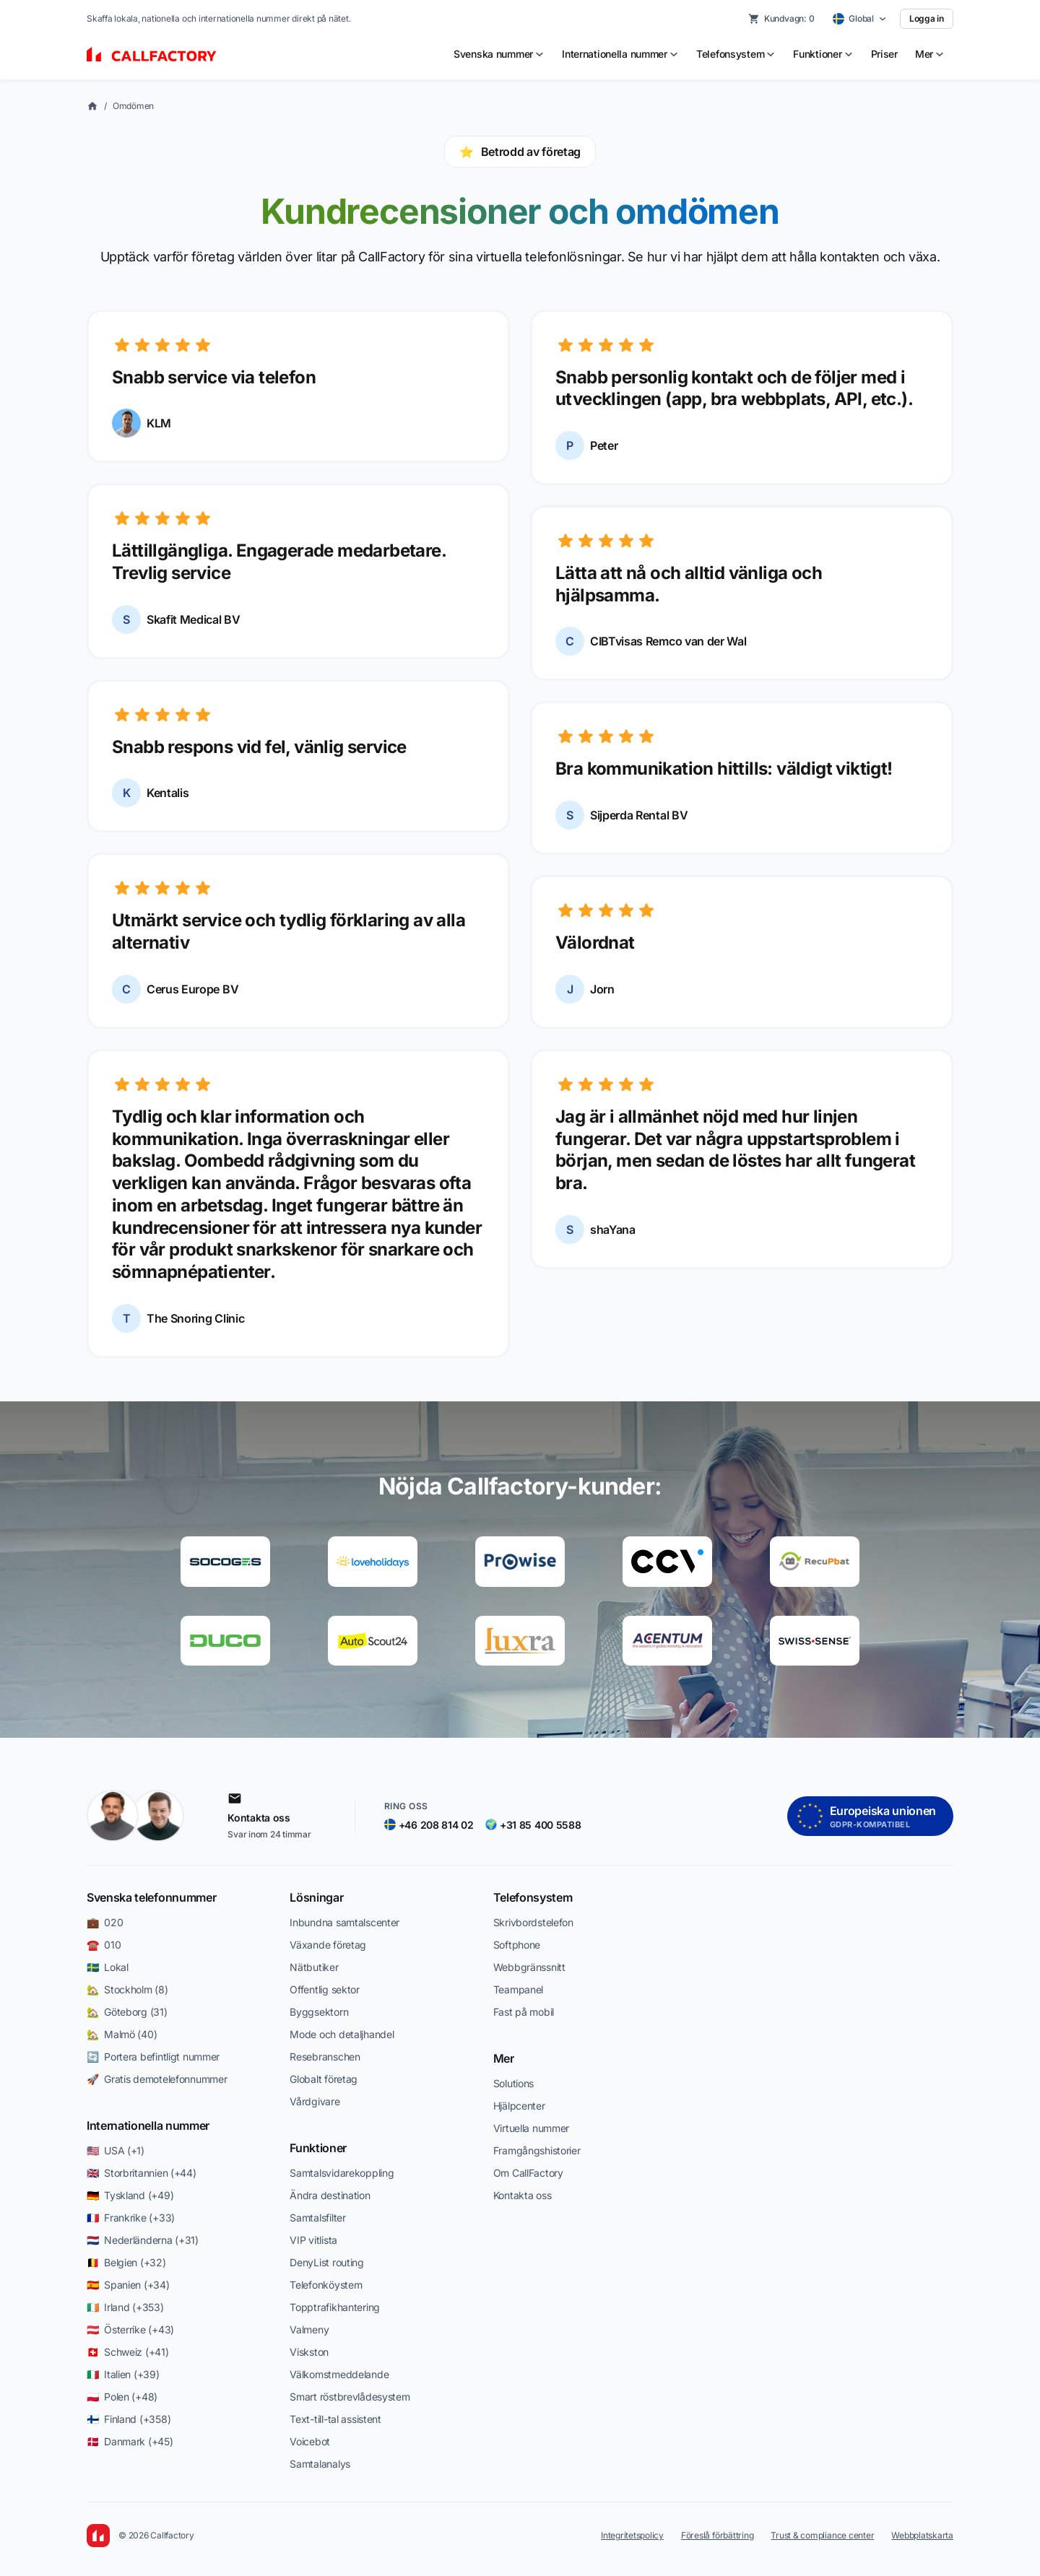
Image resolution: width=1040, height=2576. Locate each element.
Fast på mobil (523, 2012)
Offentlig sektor (325, 1989)
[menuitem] (499, 54)
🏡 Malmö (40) (122, 2034)
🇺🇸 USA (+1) (115, 2150)
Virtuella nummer (531, 2128)
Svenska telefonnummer (151, 1897)
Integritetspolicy (632, 2535)
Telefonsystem (533, 1897)
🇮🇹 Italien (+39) (123, 2374)
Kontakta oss (522, 2195)
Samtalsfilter (317, 2217)
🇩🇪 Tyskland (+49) (130, 2195)
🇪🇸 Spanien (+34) (128, 2285)
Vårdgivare (314, 2101)
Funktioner (318, 2148)
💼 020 (105, 1922)
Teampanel (518, 1989)
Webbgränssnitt (529, 1967)
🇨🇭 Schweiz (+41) (128, 2352)
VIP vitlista (313, 2240)
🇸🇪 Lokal (108, 1967)
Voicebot (310, 2441)
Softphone (516, 1944)
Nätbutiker (314, 1967)
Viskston (309, 2352)
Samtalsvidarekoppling (342, 2173)
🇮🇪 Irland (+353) (125, 2307)
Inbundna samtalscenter (344, 1922)
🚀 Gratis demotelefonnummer (157, 2079)
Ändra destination (330, 2195)
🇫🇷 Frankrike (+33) (131, 2217)
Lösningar (316, 1897)
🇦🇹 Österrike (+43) (130, 2329)
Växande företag (328, 1944)
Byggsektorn (319, 2012)
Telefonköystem (326, 2285)
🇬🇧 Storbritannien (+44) (141, 2173)
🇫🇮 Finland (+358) (128, 2419)
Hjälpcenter (519, 2105)
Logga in (926, 18)
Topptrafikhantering (335, 2307)
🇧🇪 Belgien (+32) (126, 2262)
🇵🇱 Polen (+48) (122, 2396)
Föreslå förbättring (717, 2535)
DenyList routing (327, 2262)
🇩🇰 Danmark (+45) (130, 2441)
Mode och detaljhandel (342, 2034)
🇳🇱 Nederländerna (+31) (143, 2240)
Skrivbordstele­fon (533, 1922)
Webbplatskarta (922, 2535)
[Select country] (859, 18)
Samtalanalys (320, 2464)
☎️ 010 (104, 1944)
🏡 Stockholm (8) (127, 1989)
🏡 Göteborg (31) (127, 2012)
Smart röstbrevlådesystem (350, 2396)
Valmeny (309, 2329)
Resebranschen (325, 2056)
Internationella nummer (148, 2125)
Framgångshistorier (537, 2150)
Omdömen (133, 105)
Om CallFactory (528, 2173)
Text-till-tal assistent (335, 2419)
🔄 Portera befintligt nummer (153, 2056)
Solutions (513, 2083)
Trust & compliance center (822, 2535)
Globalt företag (324, 2079)
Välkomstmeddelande (339, 2374)
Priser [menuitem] (884, 54)
